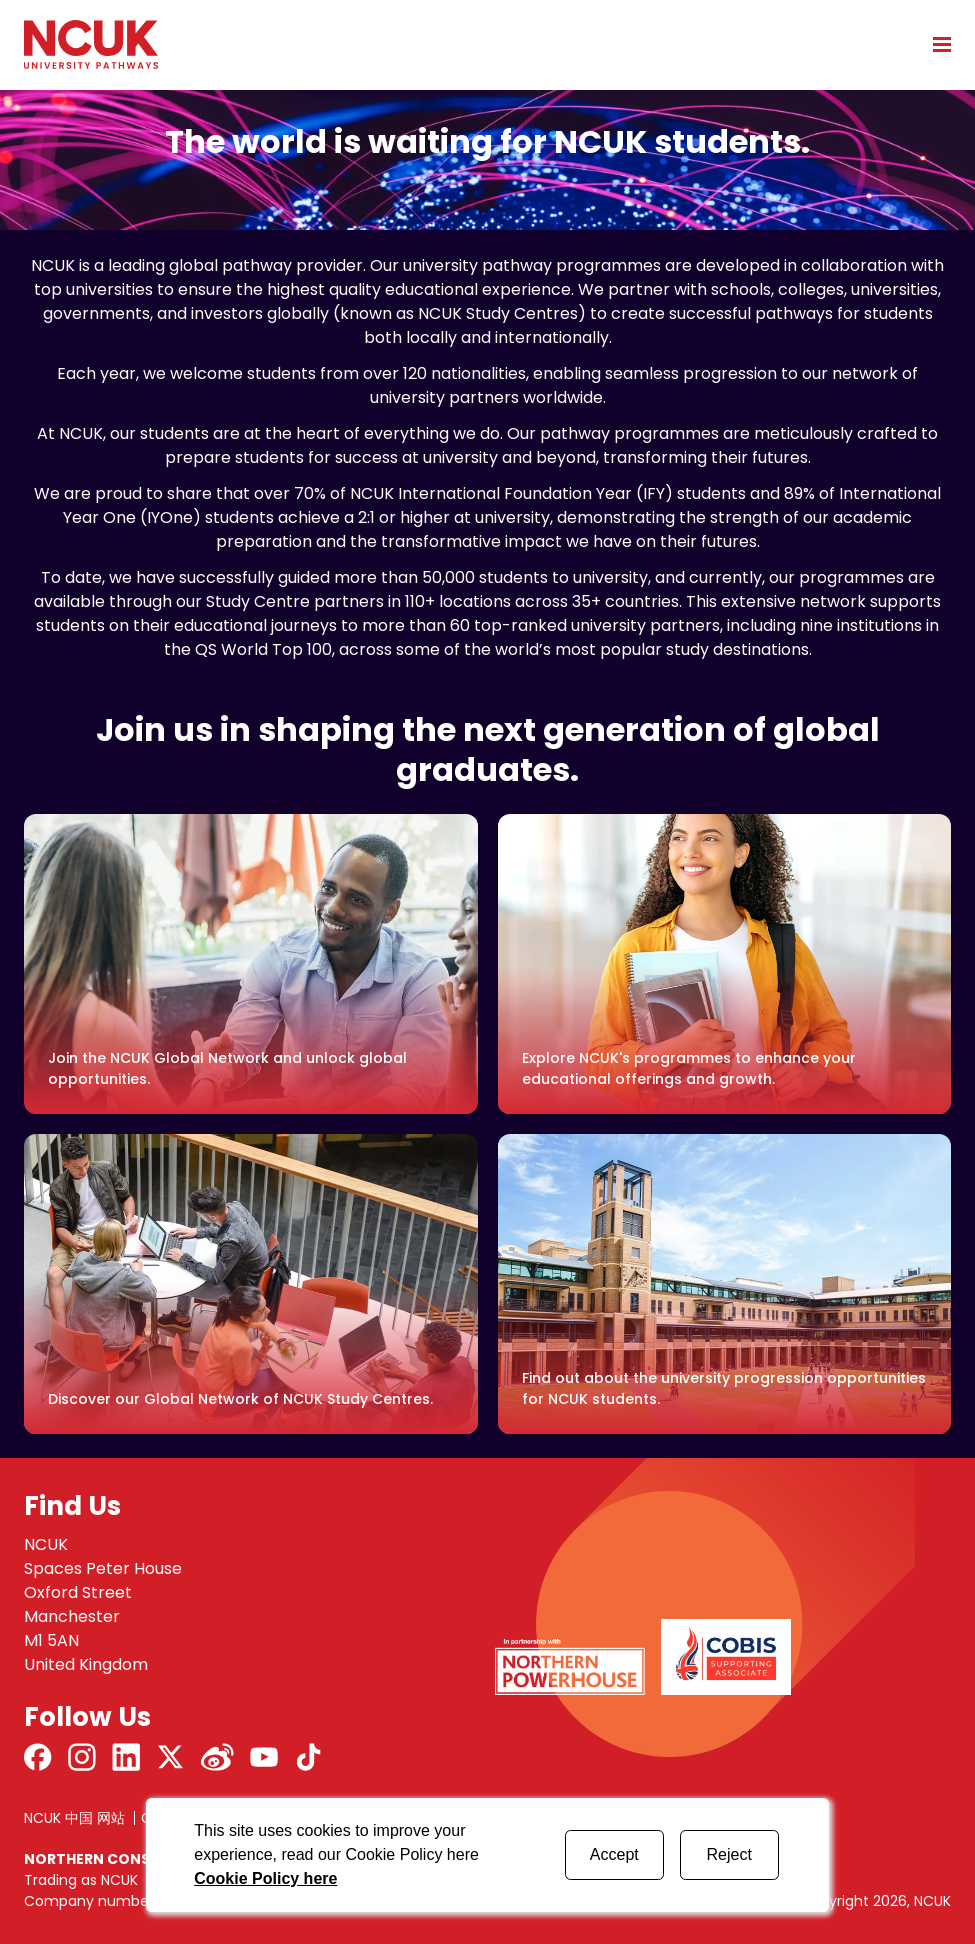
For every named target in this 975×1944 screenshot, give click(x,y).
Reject (729, 1854)
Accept (614, 1854)
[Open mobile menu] (935, 44)
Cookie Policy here (265, 1878)
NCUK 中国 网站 (74, 1818)
